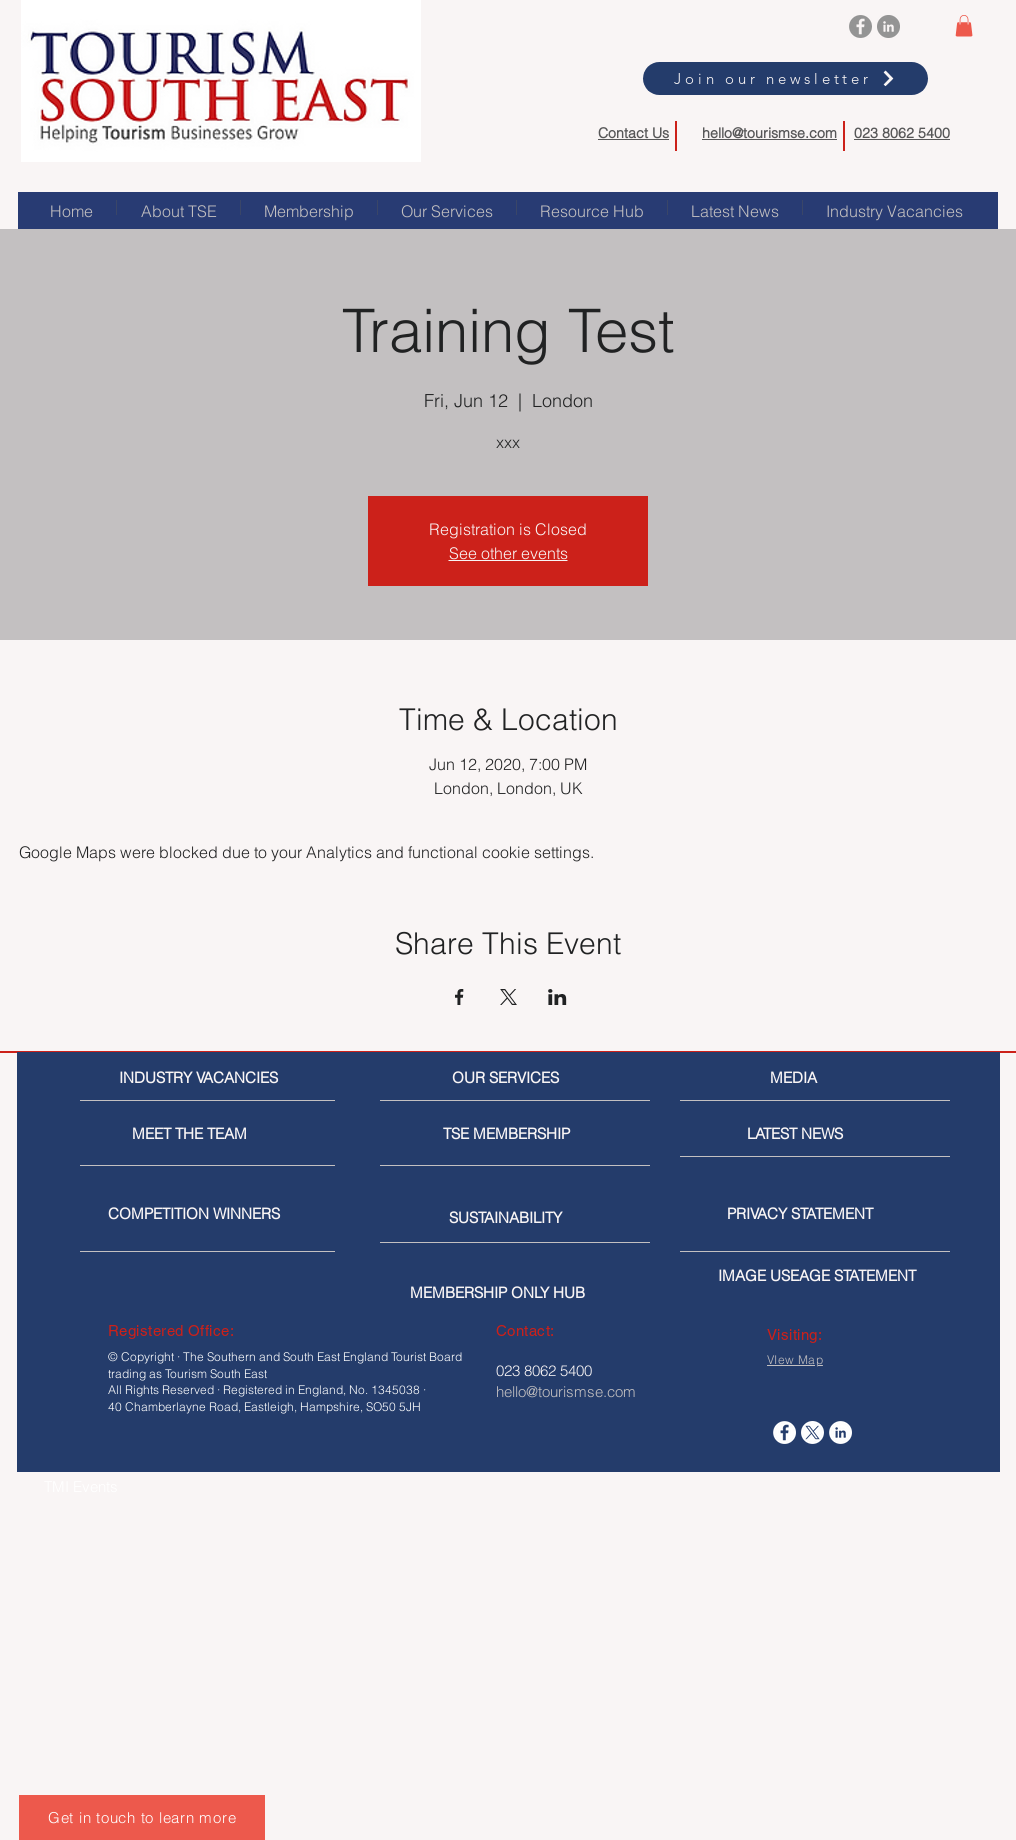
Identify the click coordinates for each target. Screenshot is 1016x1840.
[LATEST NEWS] (822, 1133)
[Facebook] (860, 26)
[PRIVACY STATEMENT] (832, 1213)
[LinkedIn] (888, 26)
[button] (964, 26)
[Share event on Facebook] (459, 997)
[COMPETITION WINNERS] (199, 1213)
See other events (508, 553)
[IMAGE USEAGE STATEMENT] (823, 1275)
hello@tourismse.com (769, 133)
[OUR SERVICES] (513, 1077)
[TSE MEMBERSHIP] (510, 1133)
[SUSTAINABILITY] (516, 1218)
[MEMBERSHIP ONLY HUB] (515, 1292)
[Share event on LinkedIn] (557, 997)
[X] (812, 1432)
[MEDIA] (854, 1077)
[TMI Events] (149, 1486)
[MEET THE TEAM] (223, 1133)
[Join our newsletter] (785, 78)
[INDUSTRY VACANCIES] (201, 1077)
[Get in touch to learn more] (142, 1817)
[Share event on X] (508, 997)
